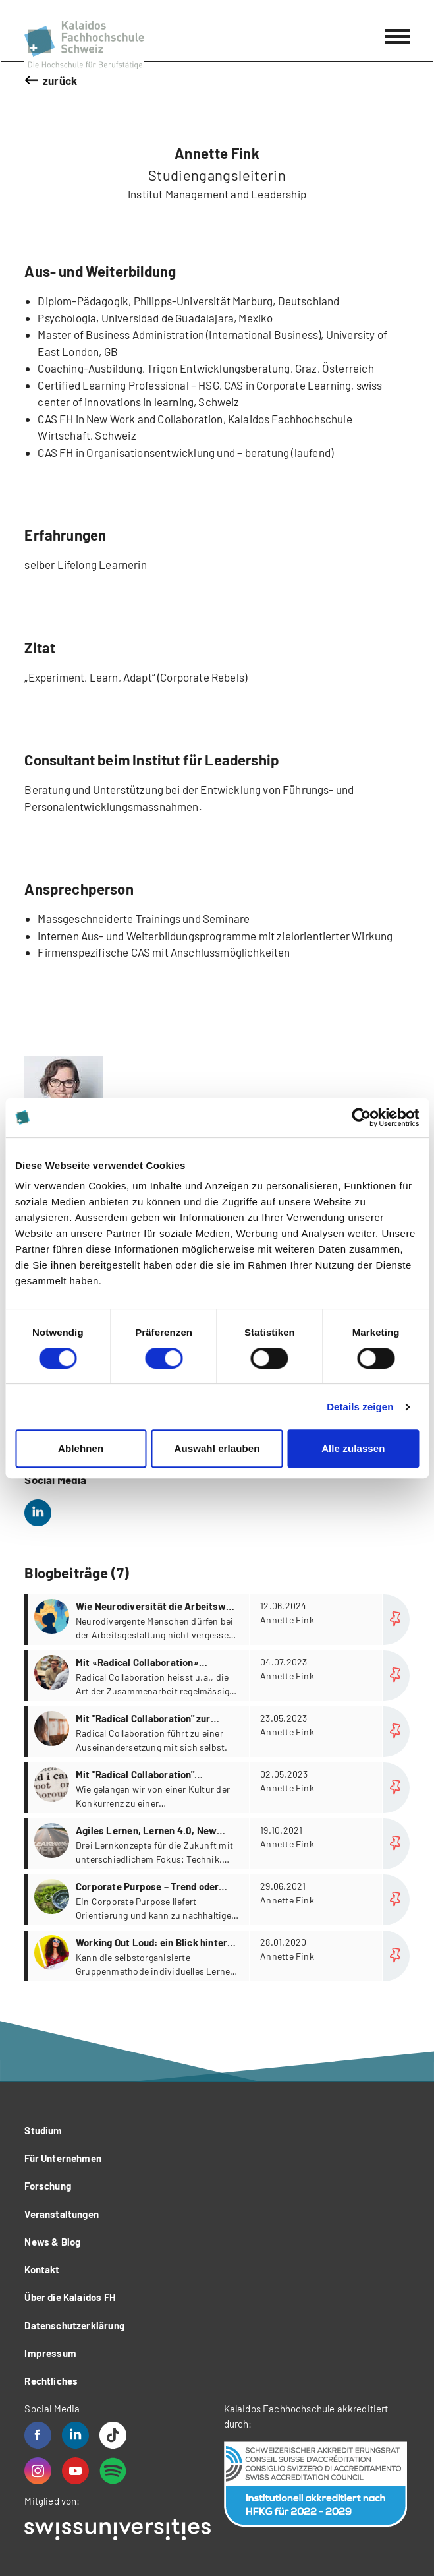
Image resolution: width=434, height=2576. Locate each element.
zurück (60, 80)
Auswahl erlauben (217, 1448)
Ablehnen (80, 1448)
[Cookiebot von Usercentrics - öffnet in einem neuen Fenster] (361, 1117)
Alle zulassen (353, 1448)
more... (218, 1619)
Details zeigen (360, 1406)
